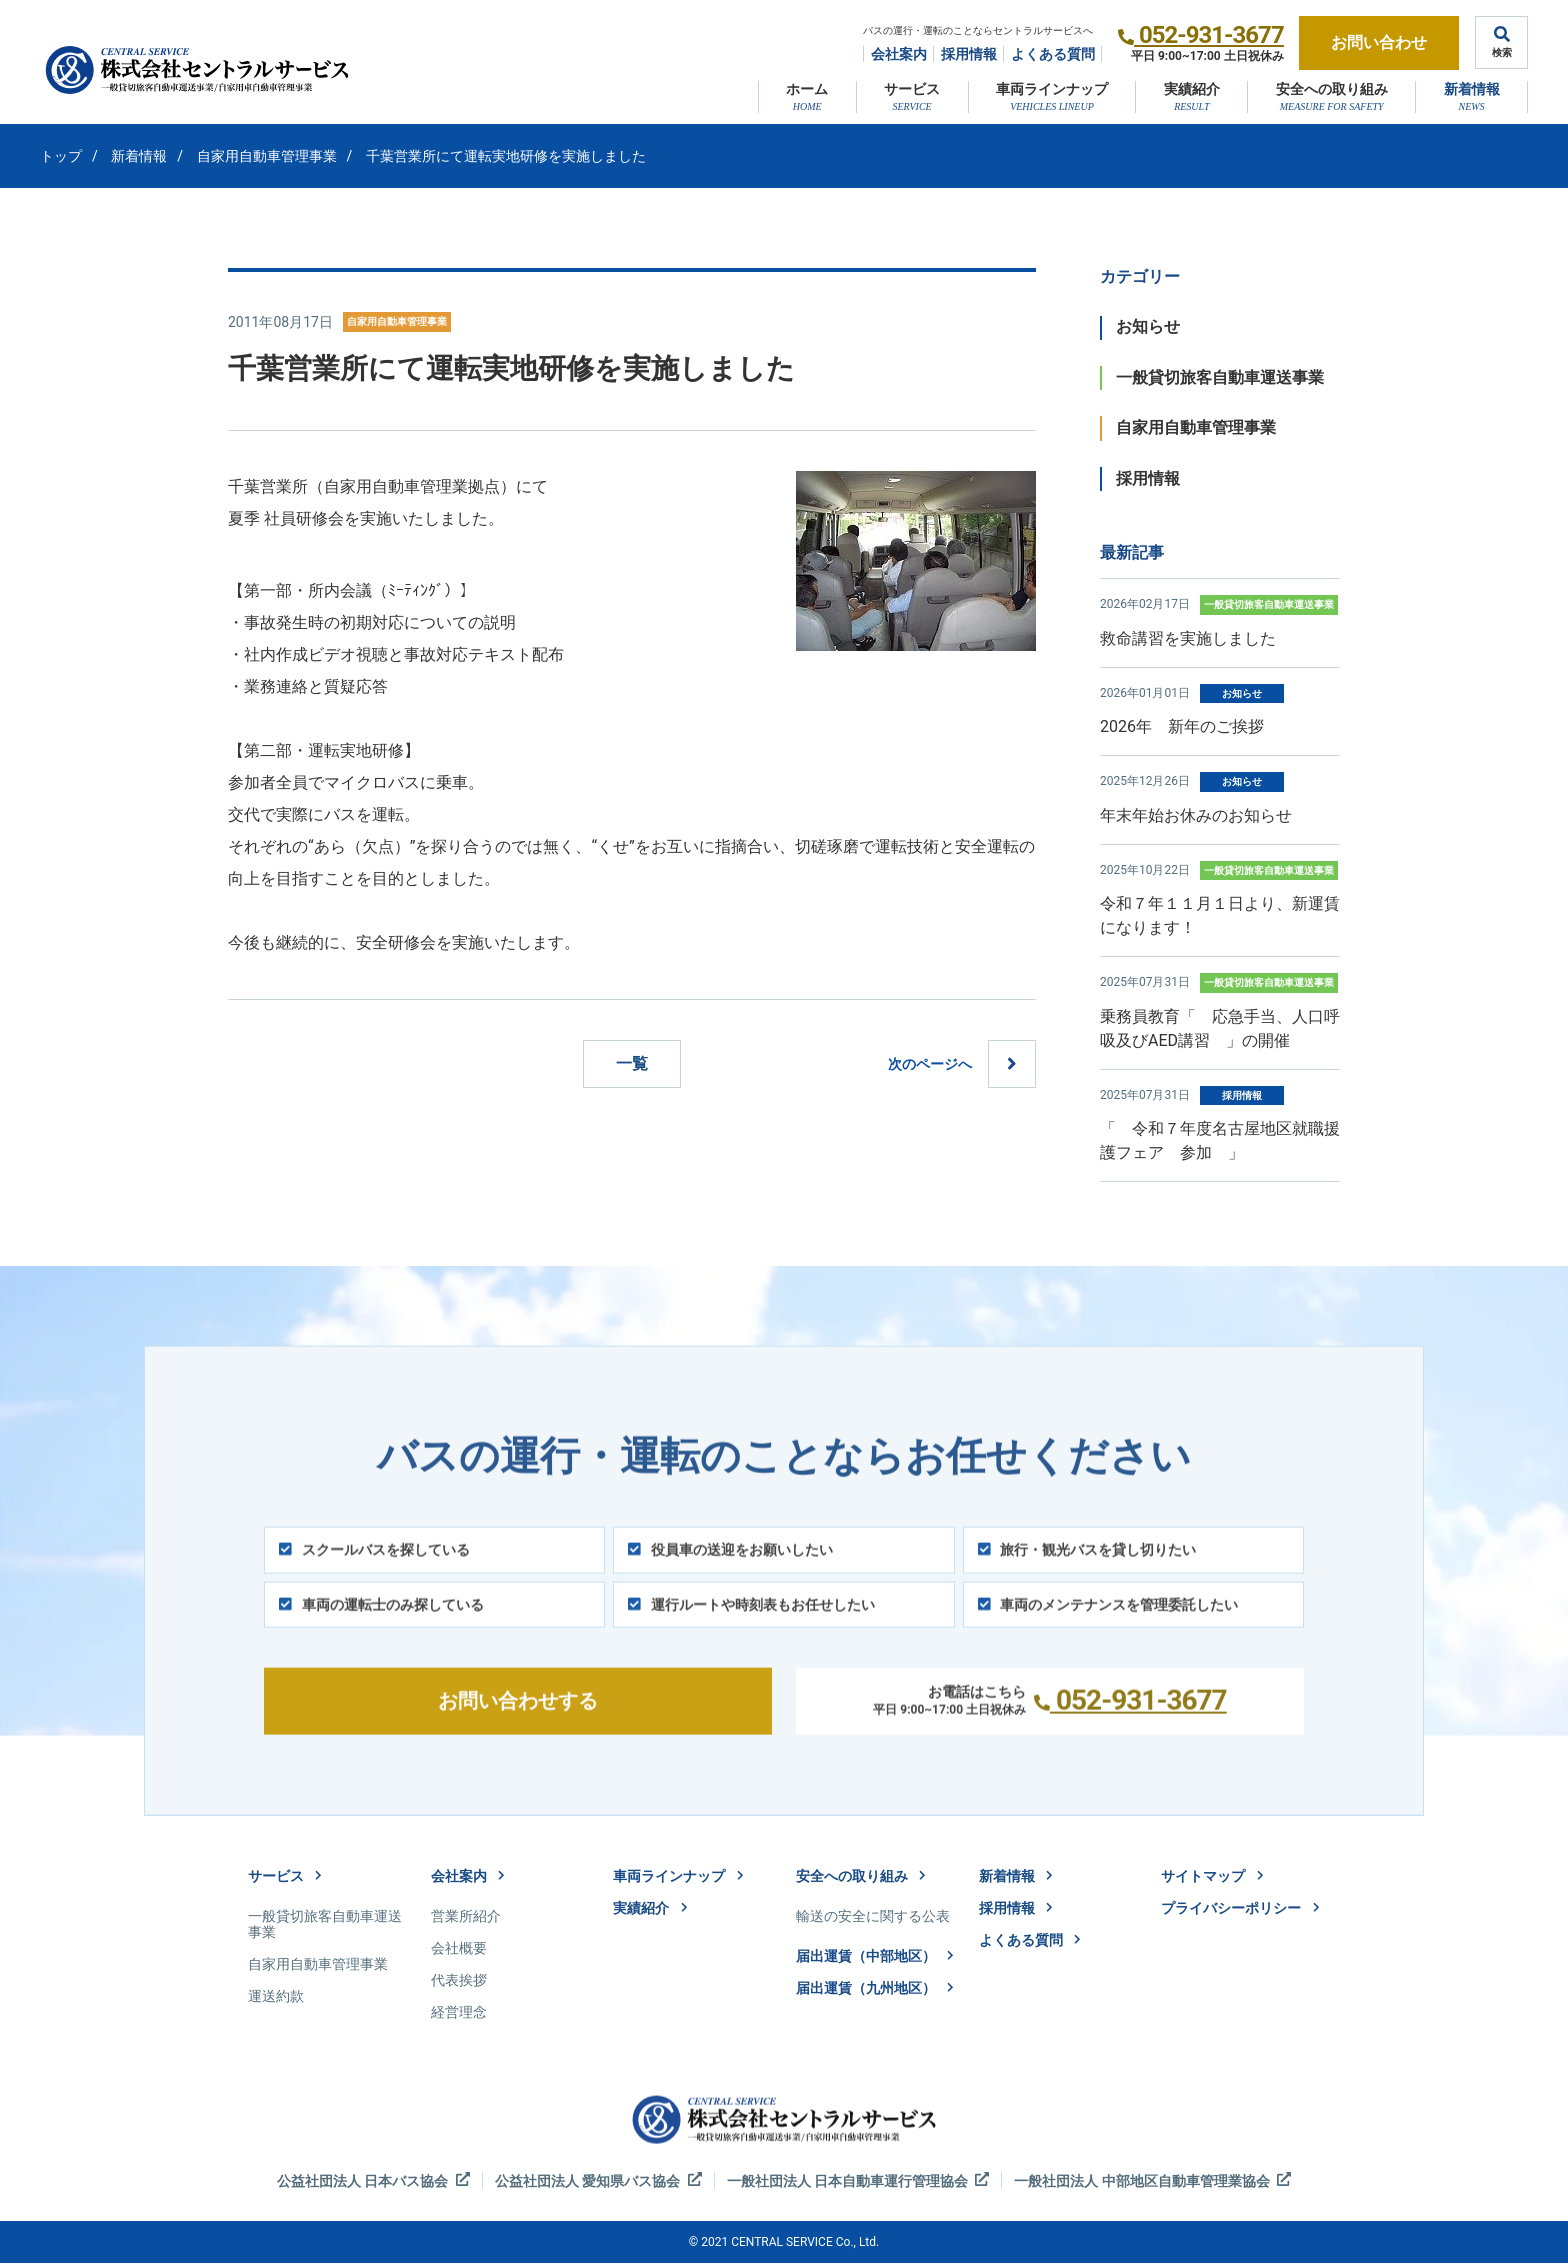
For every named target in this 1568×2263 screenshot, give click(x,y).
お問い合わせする (518, 1726)
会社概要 (459, 1948)
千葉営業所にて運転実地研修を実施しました (506, 156)
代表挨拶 (459, 1980)
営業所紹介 (466, 1916)
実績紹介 (1192, 89)
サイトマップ (1212, 1876)
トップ (61, 156)
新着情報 (1472, 89)
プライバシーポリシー (1240, 1908)
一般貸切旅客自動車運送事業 (1220, 377)
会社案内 (899, 54)
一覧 (632, 1063)
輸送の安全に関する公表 (873, 1916)
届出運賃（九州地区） (875, 1988)
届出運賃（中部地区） (875, 1956)
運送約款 (276, 1996)
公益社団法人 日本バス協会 (373, 2180)
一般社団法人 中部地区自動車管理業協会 (1152, 2180)
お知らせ (1148, 326)
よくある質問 (1053, 54)
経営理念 (459, 2012)
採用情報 (969, 54)
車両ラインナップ (1052, 89)
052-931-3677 (1211, 35)
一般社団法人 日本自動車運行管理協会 (858, 2180)
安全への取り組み (1332, 89)
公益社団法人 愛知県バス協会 (598, 2180)
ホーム (807, 89)
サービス (912, 89)
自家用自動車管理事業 (267, 156)
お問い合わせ (1379, 42)
